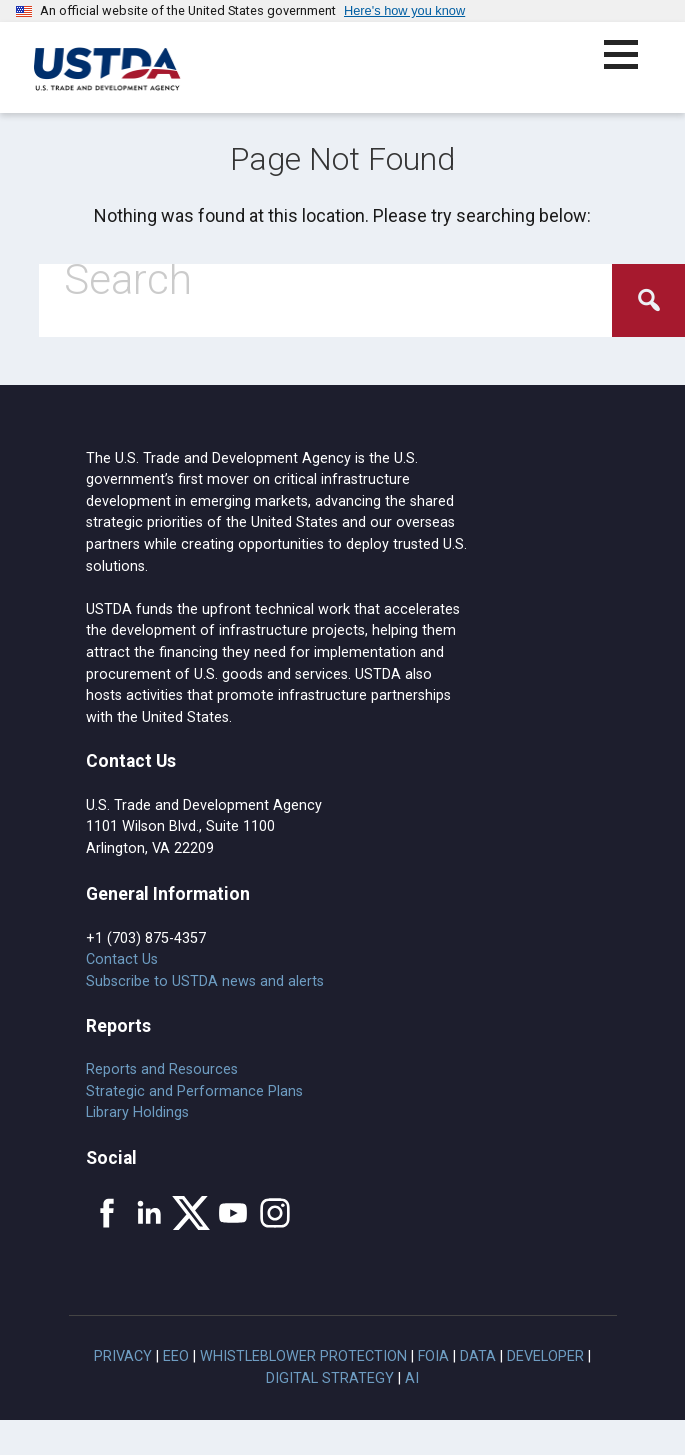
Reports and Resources (162, 1069)
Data (478, 1356)
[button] (632, 66)
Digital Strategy (330, 1378)
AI (412, 1378)
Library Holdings (137, 1112)
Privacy (123, 1356)
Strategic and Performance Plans (194, 1091)
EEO (176, 1356)
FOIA (433, 1356)
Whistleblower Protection (303, 1356)
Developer (545, 1356)
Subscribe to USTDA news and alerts (205, 981)
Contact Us (122, 959)
